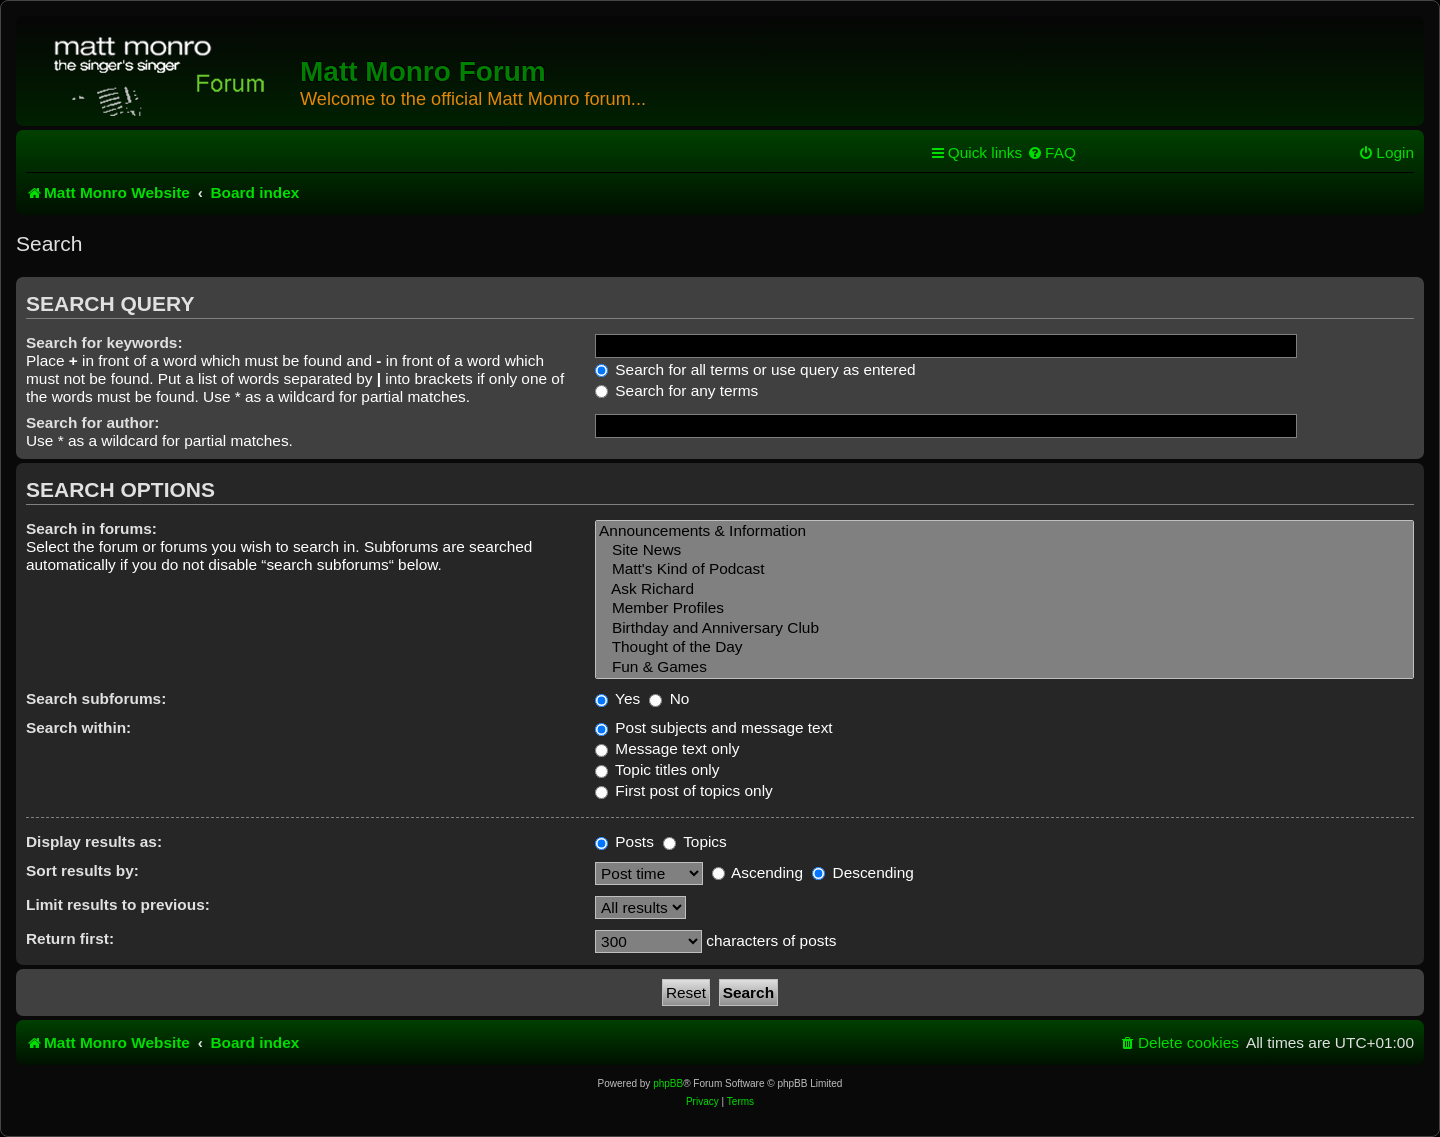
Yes (617, 698)
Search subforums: (96, 698)
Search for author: (92, 422)
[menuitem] (1051, 153)
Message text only (667, 748)
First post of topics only (684, 790)
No (669, 698)
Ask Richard (1004, 589)
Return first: (70, 938)
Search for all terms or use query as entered (755, 369)
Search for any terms (676, 390)
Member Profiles (1004, 608)
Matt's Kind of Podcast (1004, 569)
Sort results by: (82, 870)
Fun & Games (1004, 667)
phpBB (668, 1083)
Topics (695, 841)
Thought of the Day (1004, 647)
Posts (624, 841)
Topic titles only (657, 769)
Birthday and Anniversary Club (1004, 628)
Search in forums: (91, 528)
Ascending (757, 872)
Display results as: (94, 841)
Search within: (78, 727)
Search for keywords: (104, 342)
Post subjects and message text (714, 727)
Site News (1004, 550)
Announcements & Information (1004, 531)
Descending (863, 872)
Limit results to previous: (118, 904)
